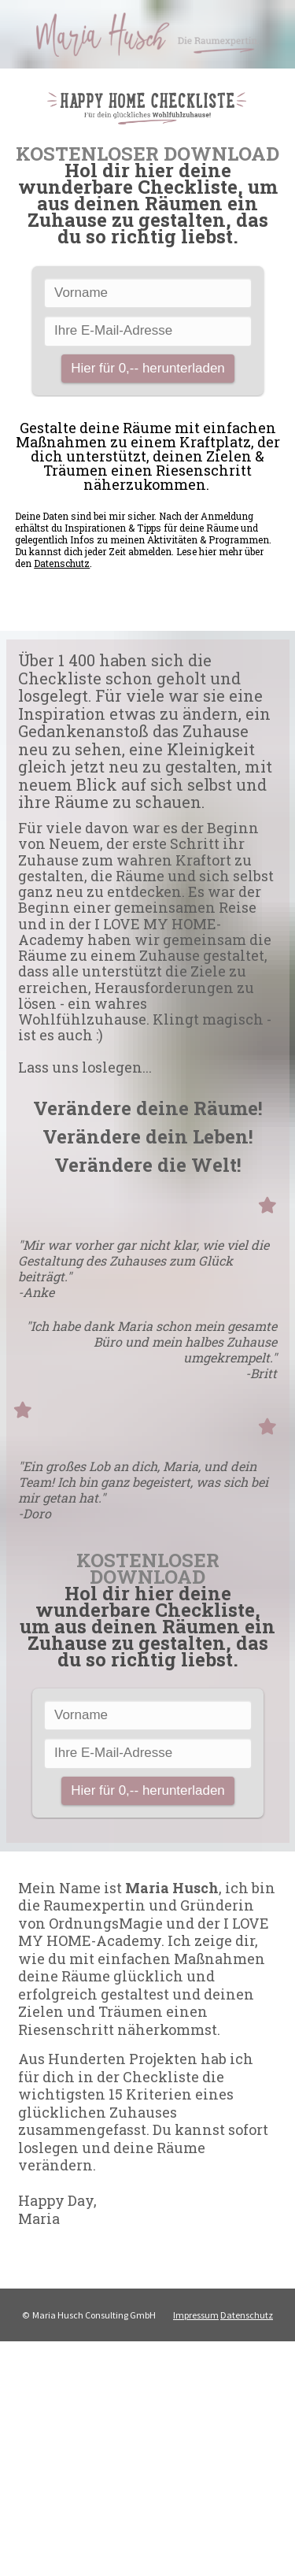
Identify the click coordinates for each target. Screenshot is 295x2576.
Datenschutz (62, 563)
